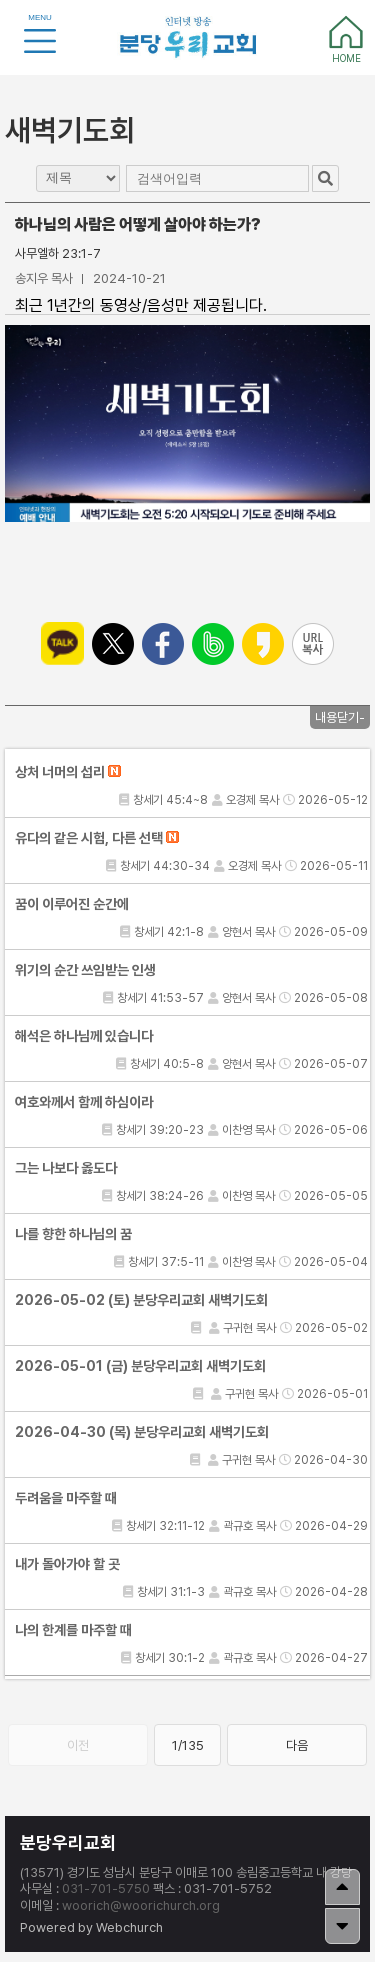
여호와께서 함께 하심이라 (84, 1102)
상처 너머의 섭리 (68, 772)
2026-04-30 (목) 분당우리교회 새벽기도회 (142, 1432)
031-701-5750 (106, 1888)
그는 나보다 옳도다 (66, 1168)
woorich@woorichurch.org (141, 1905)
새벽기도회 (70, 130)
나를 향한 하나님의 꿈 (73, 1234)
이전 (78, 1745)
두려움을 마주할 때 (66, 1498)
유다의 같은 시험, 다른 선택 (97, 838)
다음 (297, 1745)
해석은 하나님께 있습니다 (84, 1036)
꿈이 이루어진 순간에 (72, 904)
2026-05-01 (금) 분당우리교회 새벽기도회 (140, 1366)
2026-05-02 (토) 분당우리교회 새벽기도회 (141, 1300)
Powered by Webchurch (91, 1927)
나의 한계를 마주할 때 (73, 1630)
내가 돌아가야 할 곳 (67, 1564)
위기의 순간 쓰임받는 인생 (85, 970)
